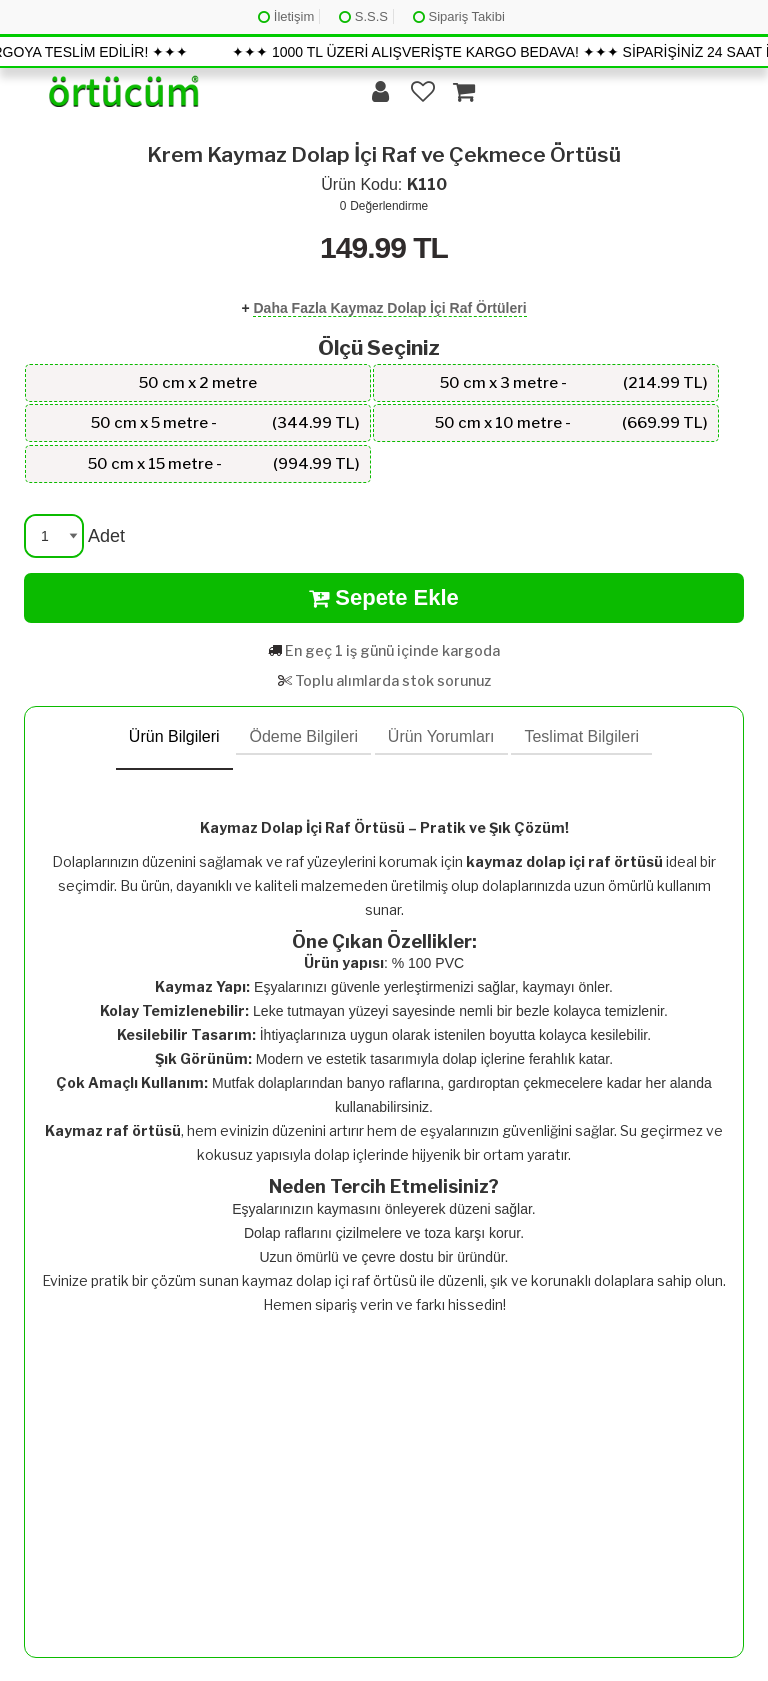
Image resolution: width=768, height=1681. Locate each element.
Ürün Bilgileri (174, 736)
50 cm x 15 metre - (224, 464)
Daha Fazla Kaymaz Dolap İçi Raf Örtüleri (389, 308)
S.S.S (363, 16)
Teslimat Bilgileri (581, 736)
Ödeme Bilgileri (303, 736)
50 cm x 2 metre (198, 383)
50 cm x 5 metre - (225, 423)
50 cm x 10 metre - (571, 423)
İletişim (286, 16)
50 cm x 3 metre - (574, 383)
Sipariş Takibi (459, 16)
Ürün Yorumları (441, 736)
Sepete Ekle (384, 598)
